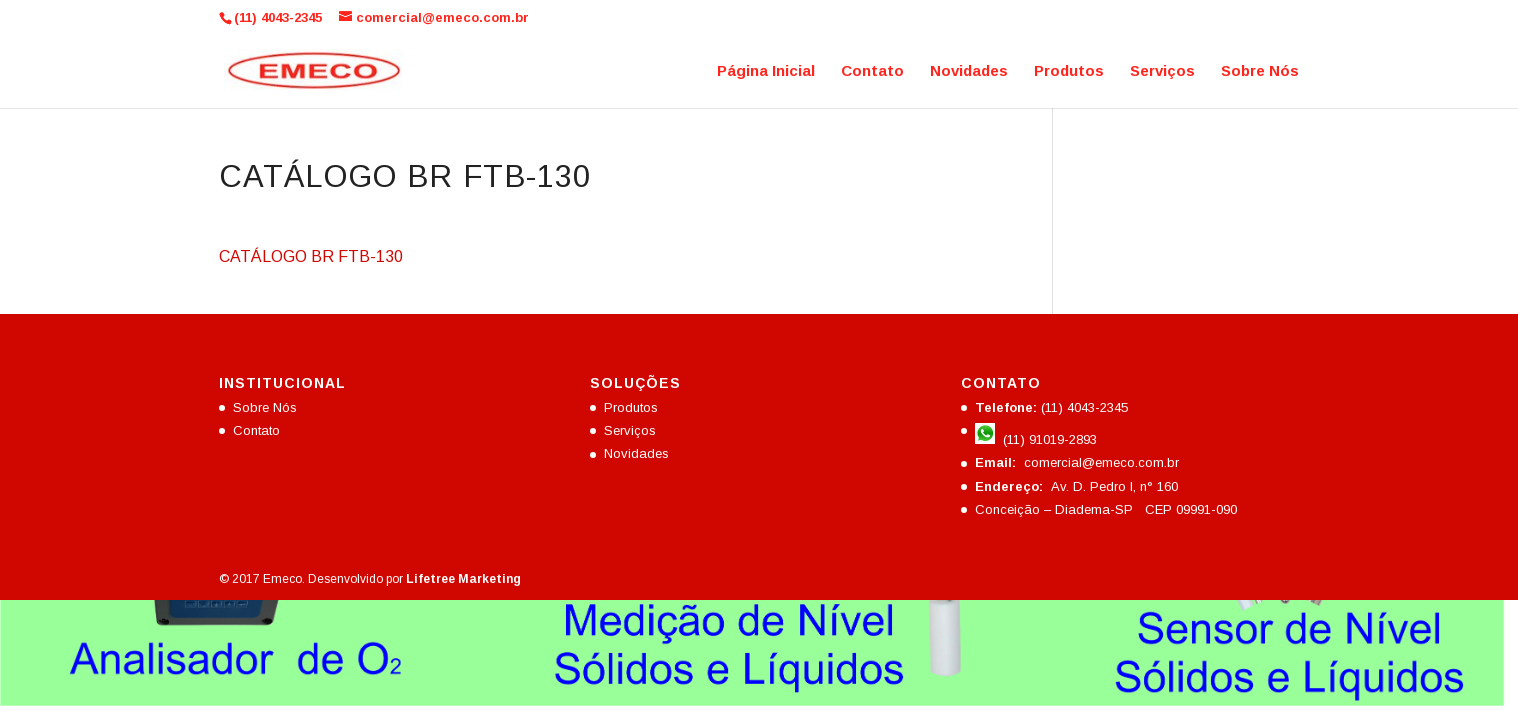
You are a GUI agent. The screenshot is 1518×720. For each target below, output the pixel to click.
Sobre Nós (1260, 71)
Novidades (969, 71)
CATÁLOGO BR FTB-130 (311, 256)
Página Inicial (766, 71)
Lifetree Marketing (463, 579)
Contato (872, 71)
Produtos (1069, 71)
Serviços (1162, 71)
